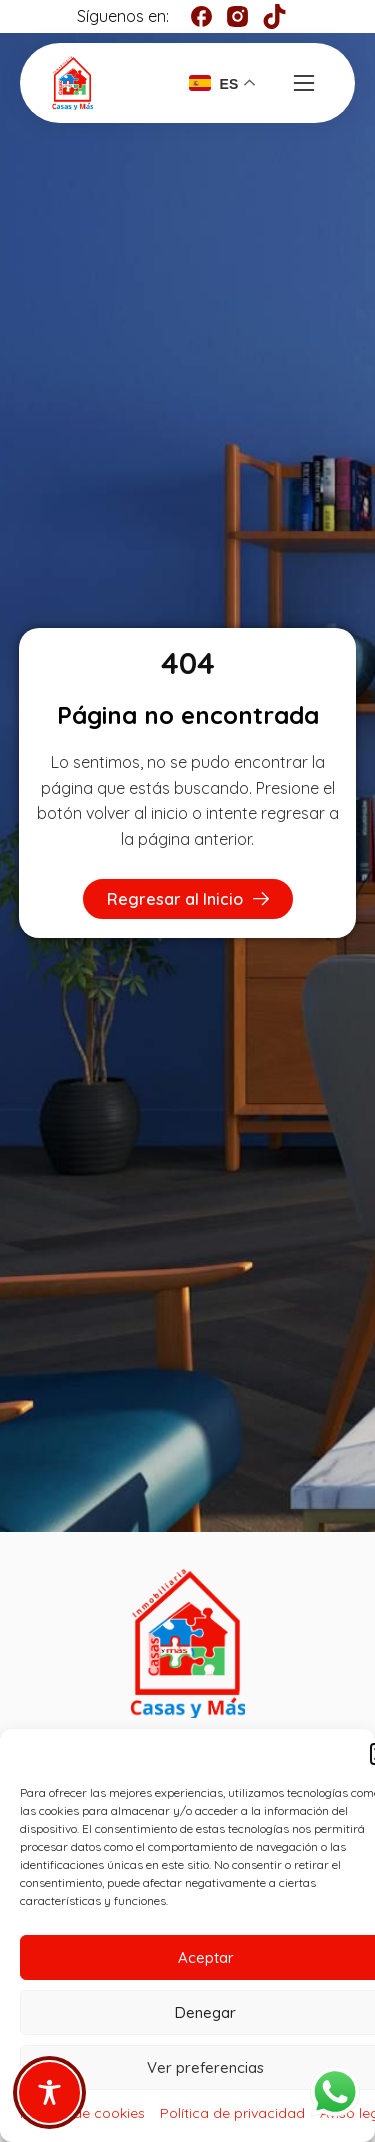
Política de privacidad (232, 2113)
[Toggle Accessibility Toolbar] (49, 2092)
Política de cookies (82, 2113)
